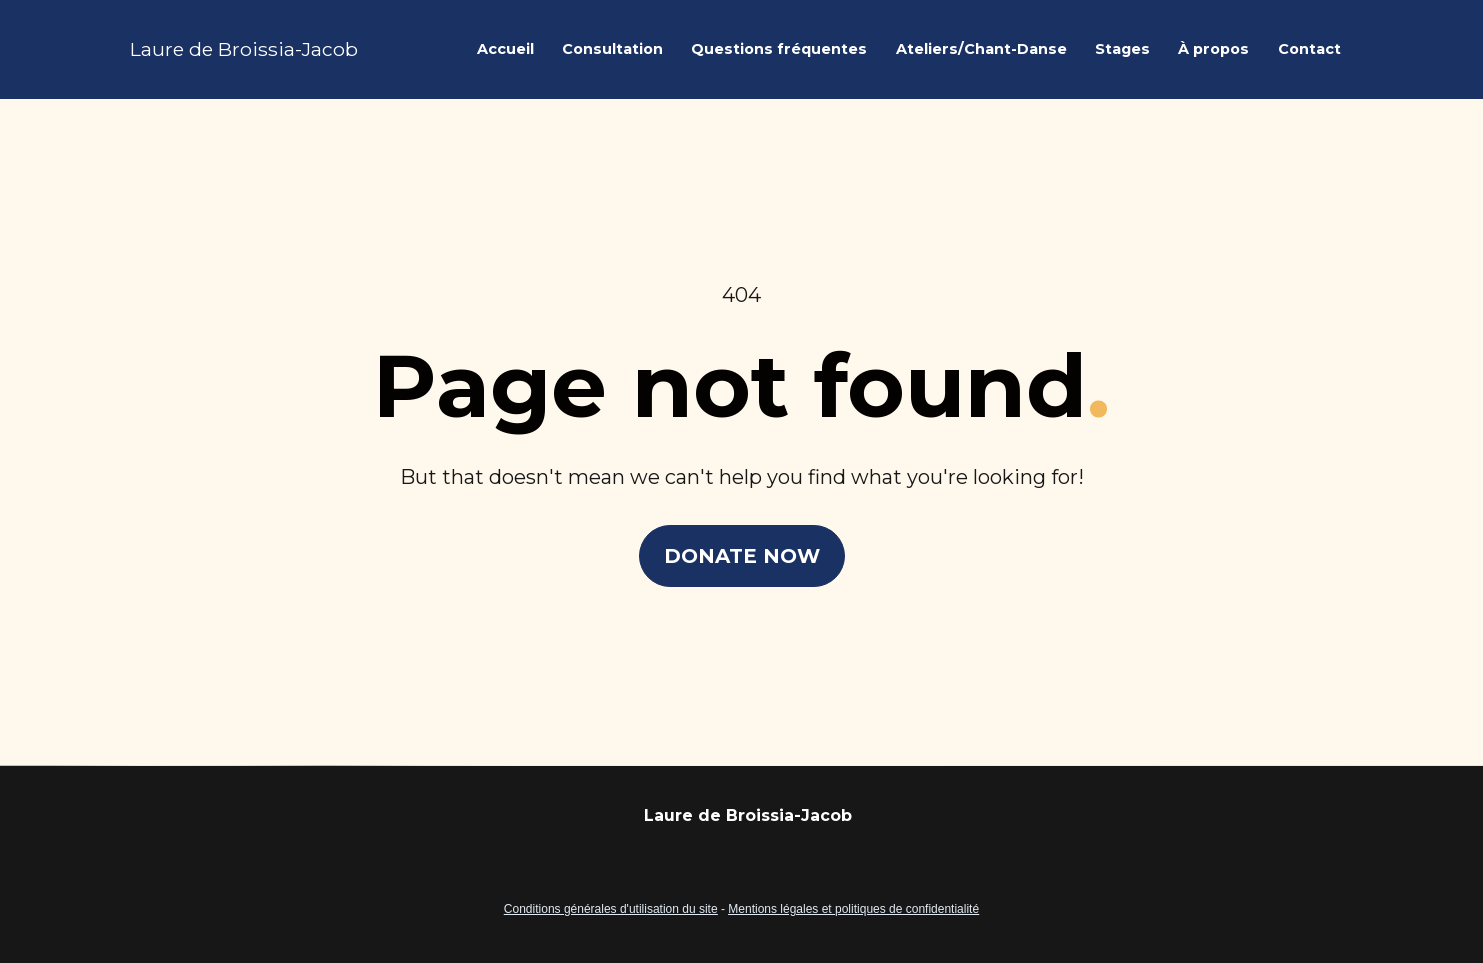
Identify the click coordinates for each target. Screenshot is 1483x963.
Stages (1122, 49)
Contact (1309, 49)
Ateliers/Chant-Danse (981, 49)
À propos (1213, 49)
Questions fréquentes (779, 49)
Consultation (612, 49)
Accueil (505, 49)
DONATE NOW (742, 539)
